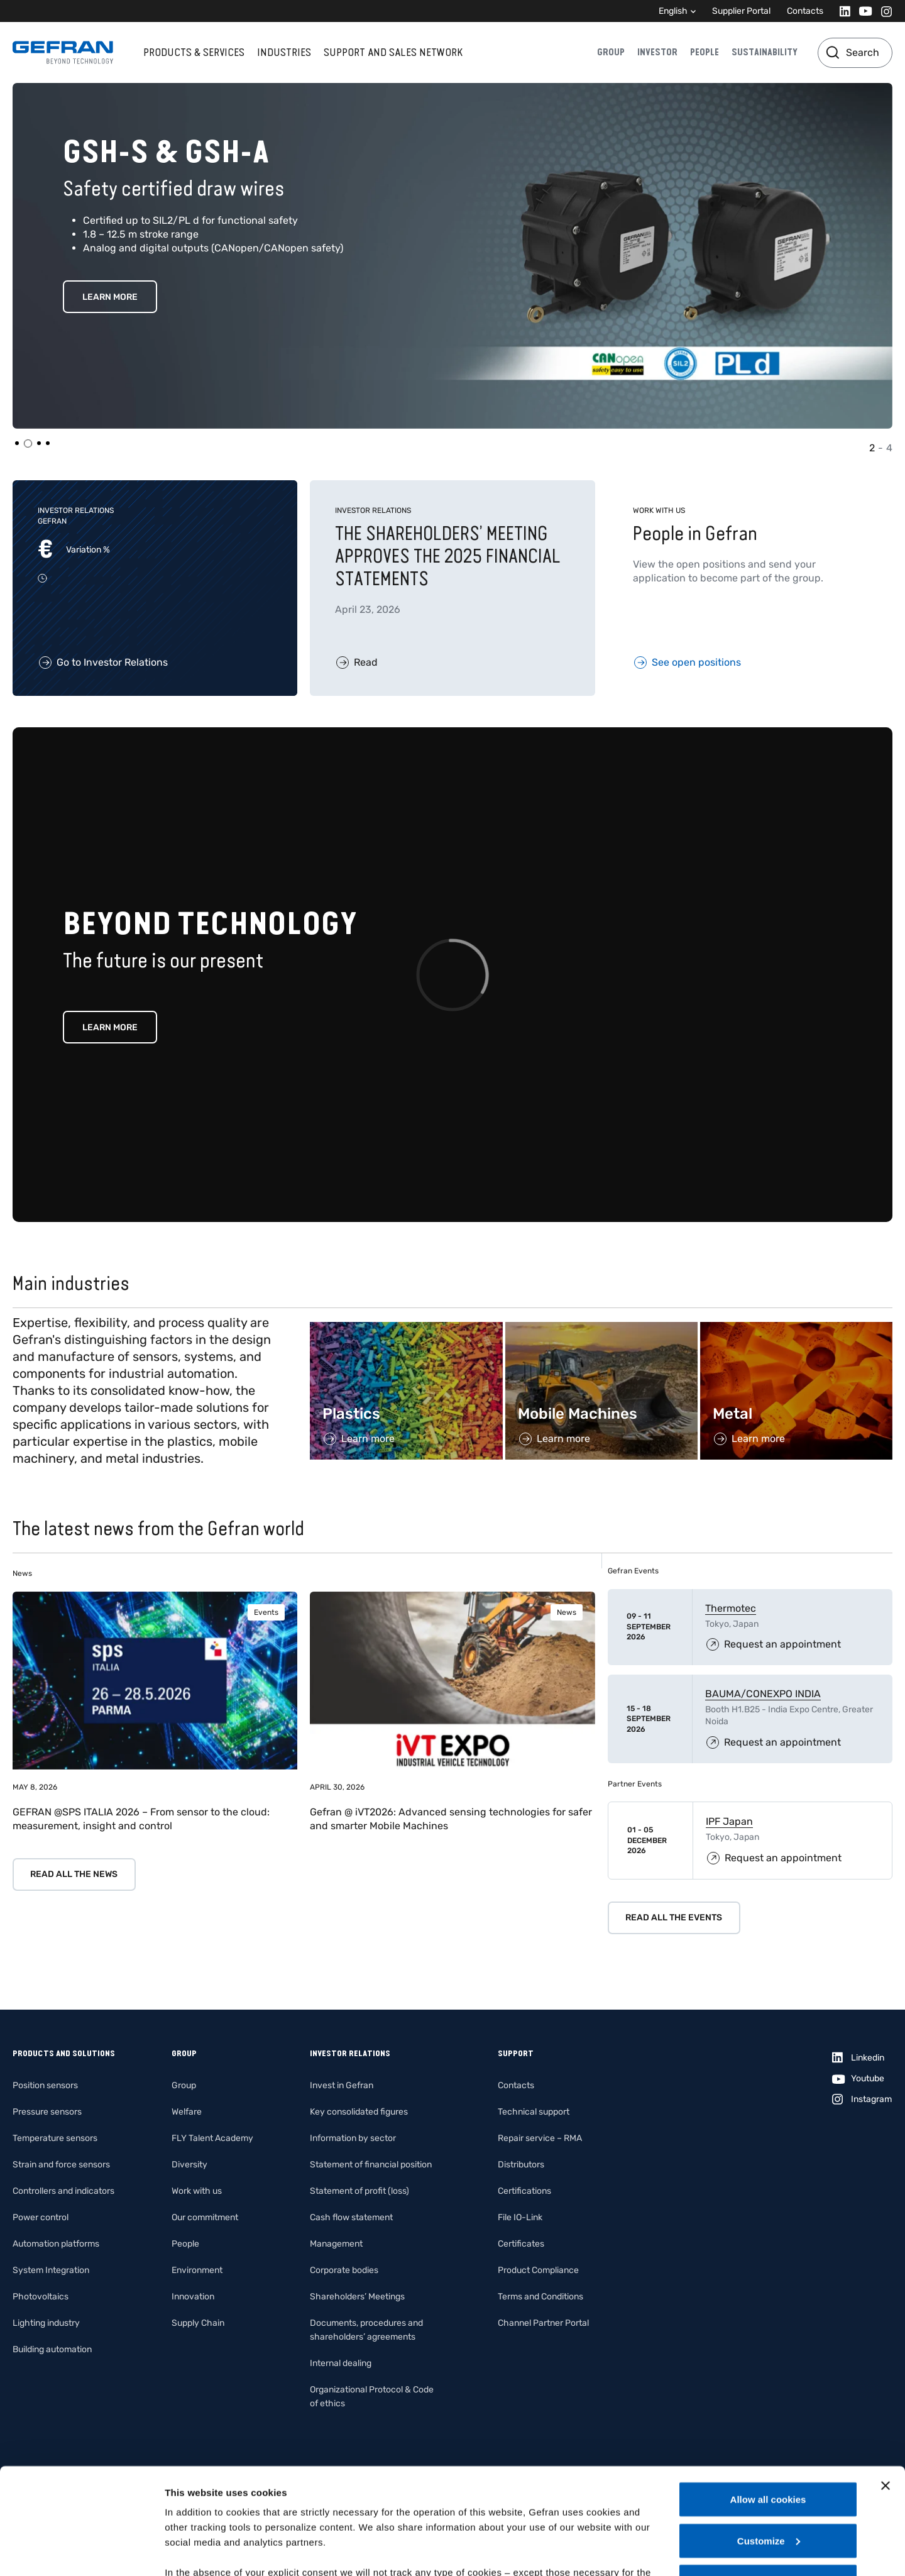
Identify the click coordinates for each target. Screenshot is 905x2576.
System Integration (51, 2270)
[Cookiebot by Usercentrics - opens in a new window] (81, 2551)
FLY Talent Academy (212, 2138)
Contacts (805, 11)
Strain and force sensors (61, 2164)
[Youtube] (862, 11)
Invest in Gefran (341, 2085)
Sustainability (765, 52)
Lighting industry (46, 2323)
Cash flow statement (351, 2217)
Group (611, 52)
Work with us (197, 2191)
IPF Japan (729, 1821)
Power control (41, 2217)
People (704, 52)
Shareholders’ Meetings (357, 2296)
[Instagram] (882, 11)
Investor (657, 52)
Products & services (193, 52)
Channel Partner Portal (543, 2323)
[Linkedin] (841, 11)
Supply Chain (198, 2323)
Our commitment (205, 2217)
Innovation (193, 2296)
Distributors (521, 2164)
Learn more (110, 1027)
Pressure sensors (47, 2111)
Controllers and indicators (63, 2191)
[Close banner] (885, 2386)
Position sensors (45, 2085)
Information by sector (353, 2138)
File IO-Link (520, 2217)
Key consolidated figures (359, 2111)
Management (336, 2243)
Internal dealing (340, 2363)
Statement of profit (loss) (359, 2191)
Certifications (524, 2191)
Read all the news (74, 1874)
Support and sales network (393, 52)
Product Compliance (538, 2270)
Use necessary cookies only (768, 2482)
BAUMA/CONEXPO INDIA (763, 1694)
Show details (194, 2551)
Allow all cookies (768, 2399)
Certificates (521, 2243)
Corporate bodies (344, 2270)
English (673, 11)
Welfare (187, 2111)
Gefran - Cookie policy (353, 2502)
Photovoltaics (41, 2296)
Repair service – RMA (540, 2138)
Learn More (110, 269)
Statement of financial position (371, 2164)
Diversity (189, 2164)
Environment (197, 2270)
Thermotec (730, 1608)
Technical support (533, 2111)
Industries (284, 52)
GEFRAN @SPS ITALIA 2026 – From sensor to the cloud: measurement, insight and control (141, 1819)
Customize (768, 2441)
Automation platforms (56, 2243)
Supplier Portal (741, 11)
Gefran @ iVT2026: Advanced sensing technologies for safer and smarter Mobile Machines (451, 1819)
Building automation (52, 2349)
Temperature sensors (55, 2138)
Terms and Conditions (540, 2296)
